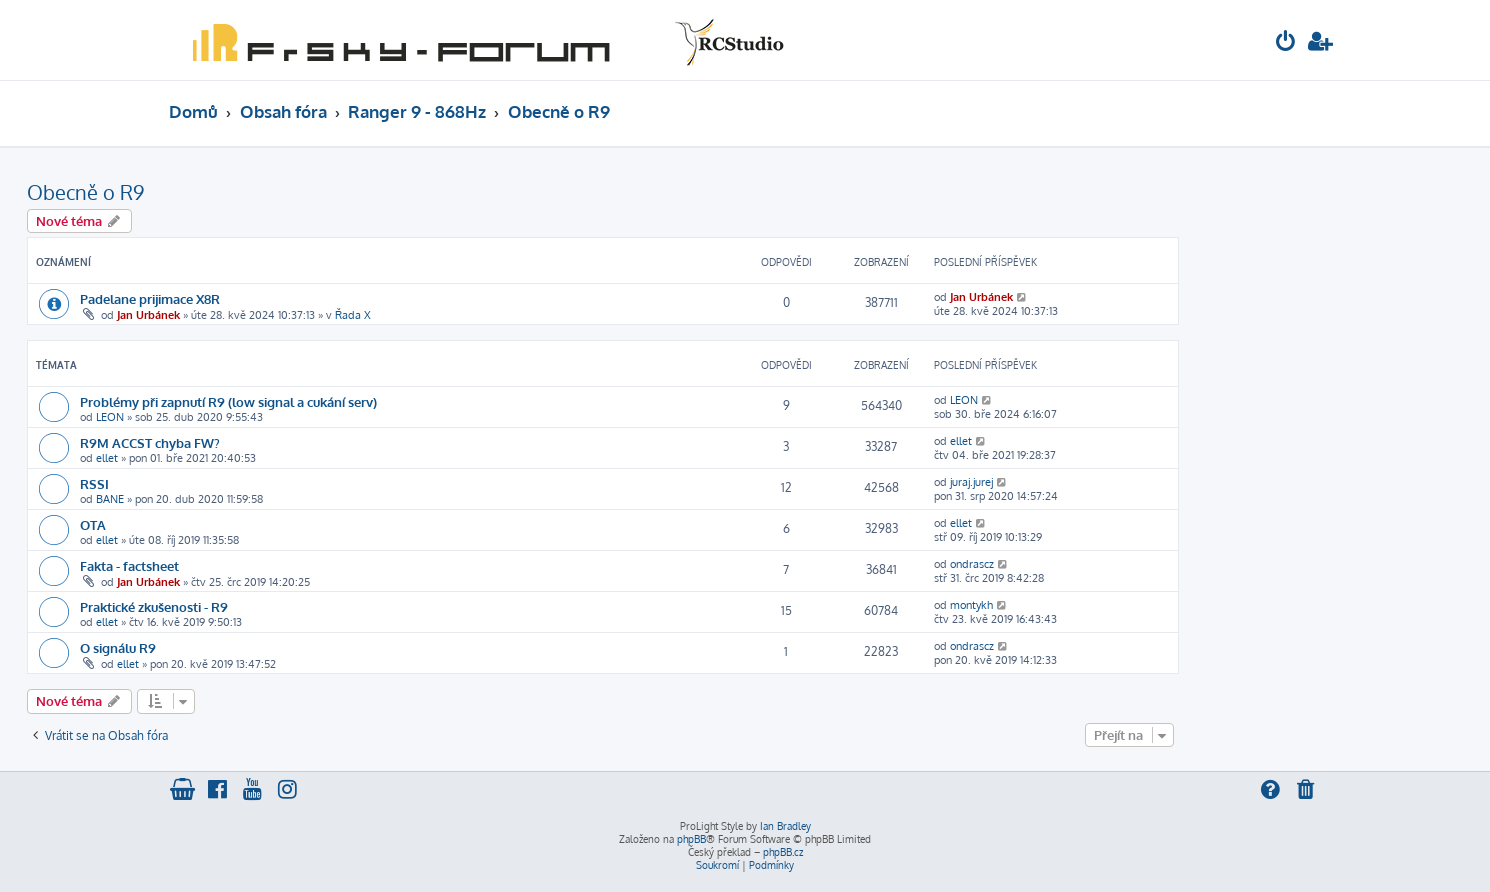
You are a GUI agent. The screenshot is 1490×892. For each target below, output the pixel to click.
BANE (110, 499)
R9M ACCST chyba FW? (150, 442)
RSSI (94, 483)
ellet (107, 458)
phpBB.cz (783, 852)
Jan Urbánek (148, 315)
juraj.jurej (971, 482)
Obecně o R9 (85, 192)
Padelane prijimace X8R (150, 298)
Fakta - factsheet (129, 565)
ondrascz (972, 564)
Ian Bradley (785, 826)
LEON (110, 417)
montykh (971, 605)
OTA (93, 524)
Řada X (353, 315)
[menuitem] (1286, 43)
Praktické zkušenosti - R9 (154, 606)
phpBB (691, 839)
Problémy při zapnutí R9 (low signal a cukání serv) (228, 401)
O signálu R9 (118, 647)
